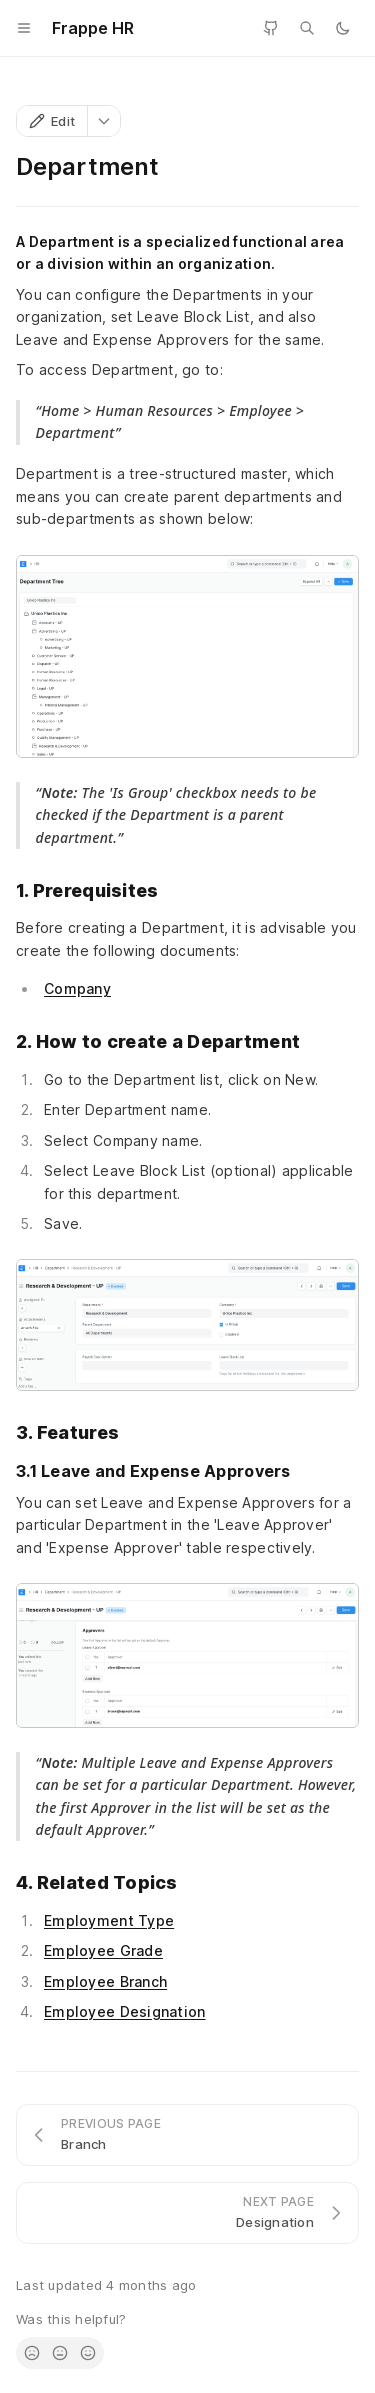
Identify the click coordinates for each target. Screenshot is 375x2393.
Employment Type (109, 1920)
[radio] (32, 2353)
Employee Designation (125, 2011)
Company (77, 988)
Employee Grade (103, 1950)
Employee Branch (105, 1981)
